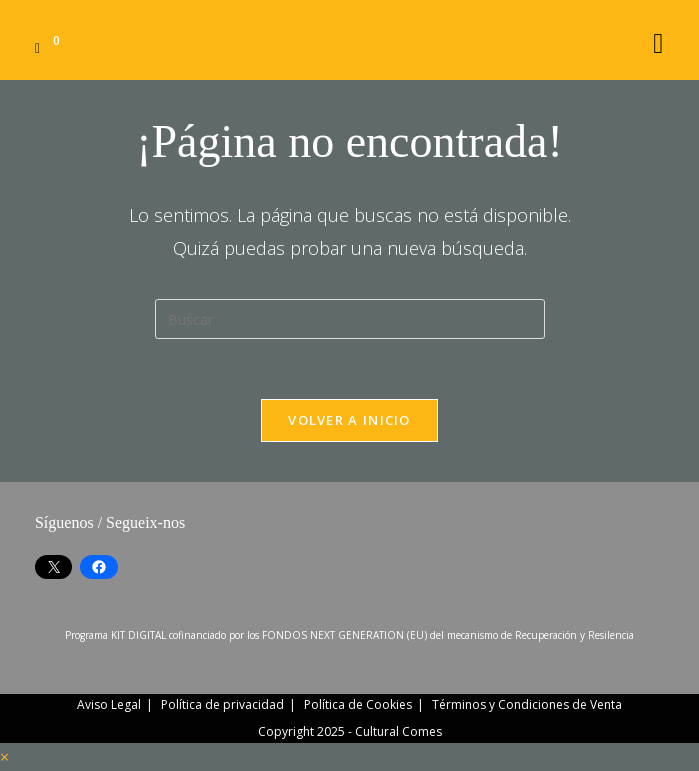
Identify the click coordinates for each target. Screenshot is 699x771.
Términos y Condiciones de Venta (527, 704)
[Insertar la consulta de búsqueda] (350, 319)
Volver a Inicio (349, 420)
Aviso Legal (109, 704)
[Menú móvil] (658, 39)
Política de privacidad (222, 704)
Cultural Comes (398, 731)
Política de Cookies (358, 704)
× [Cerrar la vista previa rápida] (4, 757)
